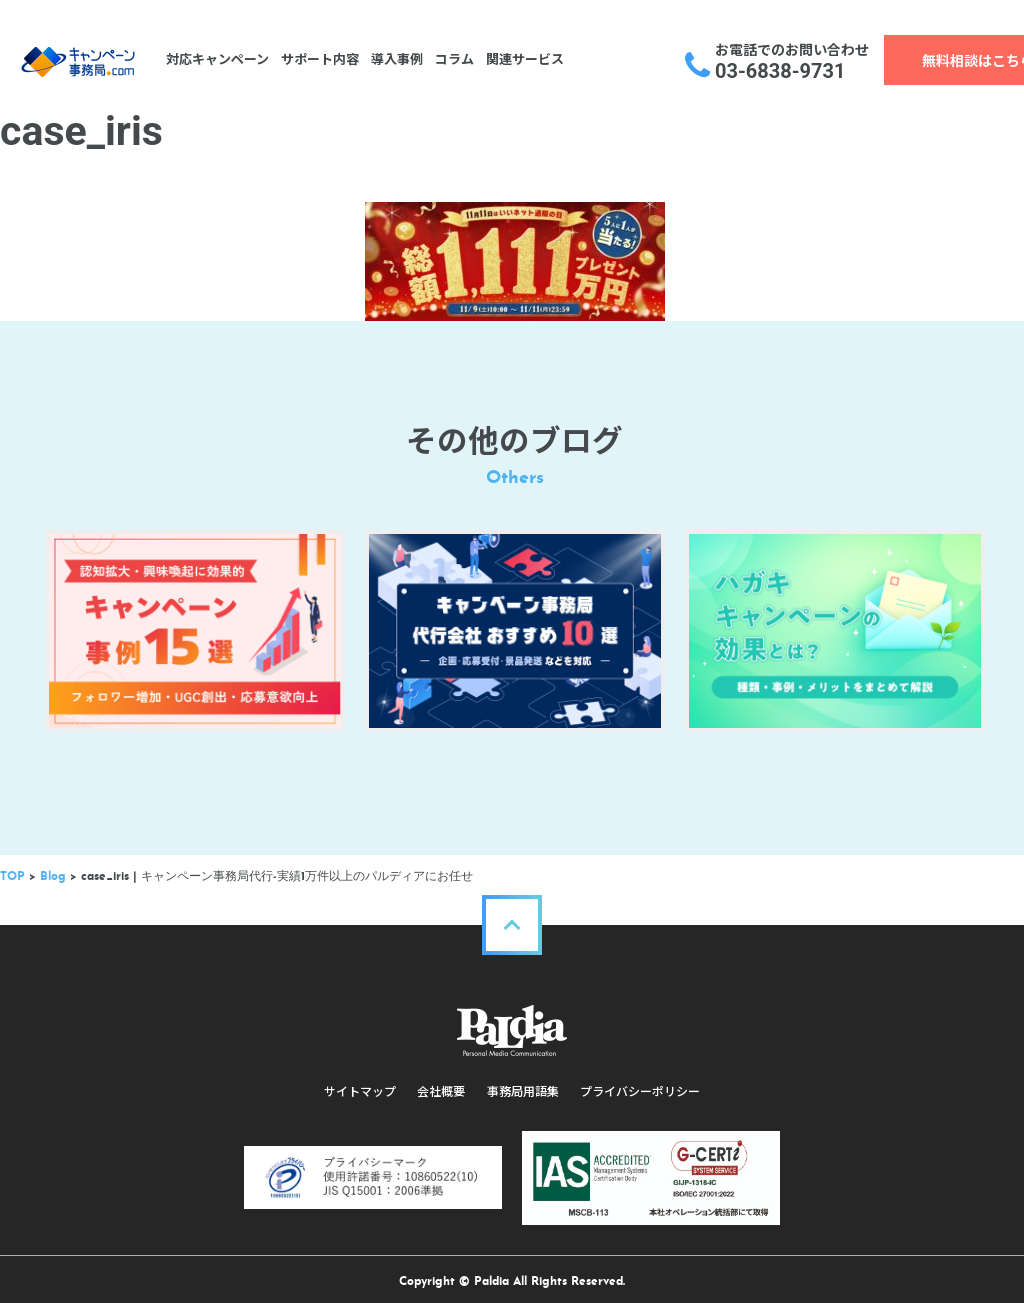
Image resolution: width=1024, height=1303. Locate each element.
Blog (53, 869)
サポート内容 (318, 59)
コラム (452, 59)
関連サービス (523, 59)
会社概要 (442, 1084)
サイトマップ (362, 1084)
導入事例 (395, 59)
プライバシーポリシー (638, 1084)
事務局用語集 (522, 1084)
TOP (12, 869)
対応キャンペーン (215, 59)
